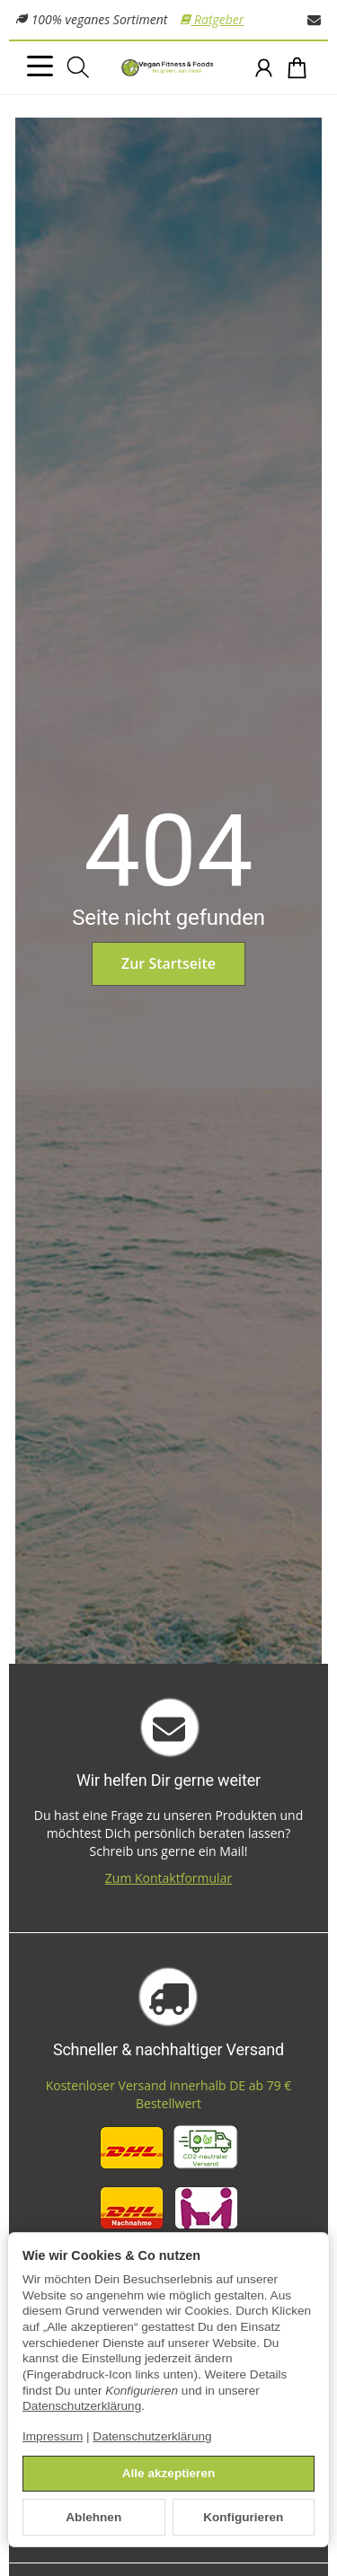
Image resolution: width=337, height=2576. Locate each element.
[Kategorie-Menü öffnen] (40, 66)
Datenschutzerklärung (81, 2406)
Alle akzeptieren (169, 2473)
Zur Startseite (168, 963)
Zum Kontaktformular (168, 1877)
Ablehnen (93, 2517)
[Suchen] (78, 67)
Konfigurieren (243, 2517)
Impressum (52, 2436)
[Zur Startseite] (168, 68)
